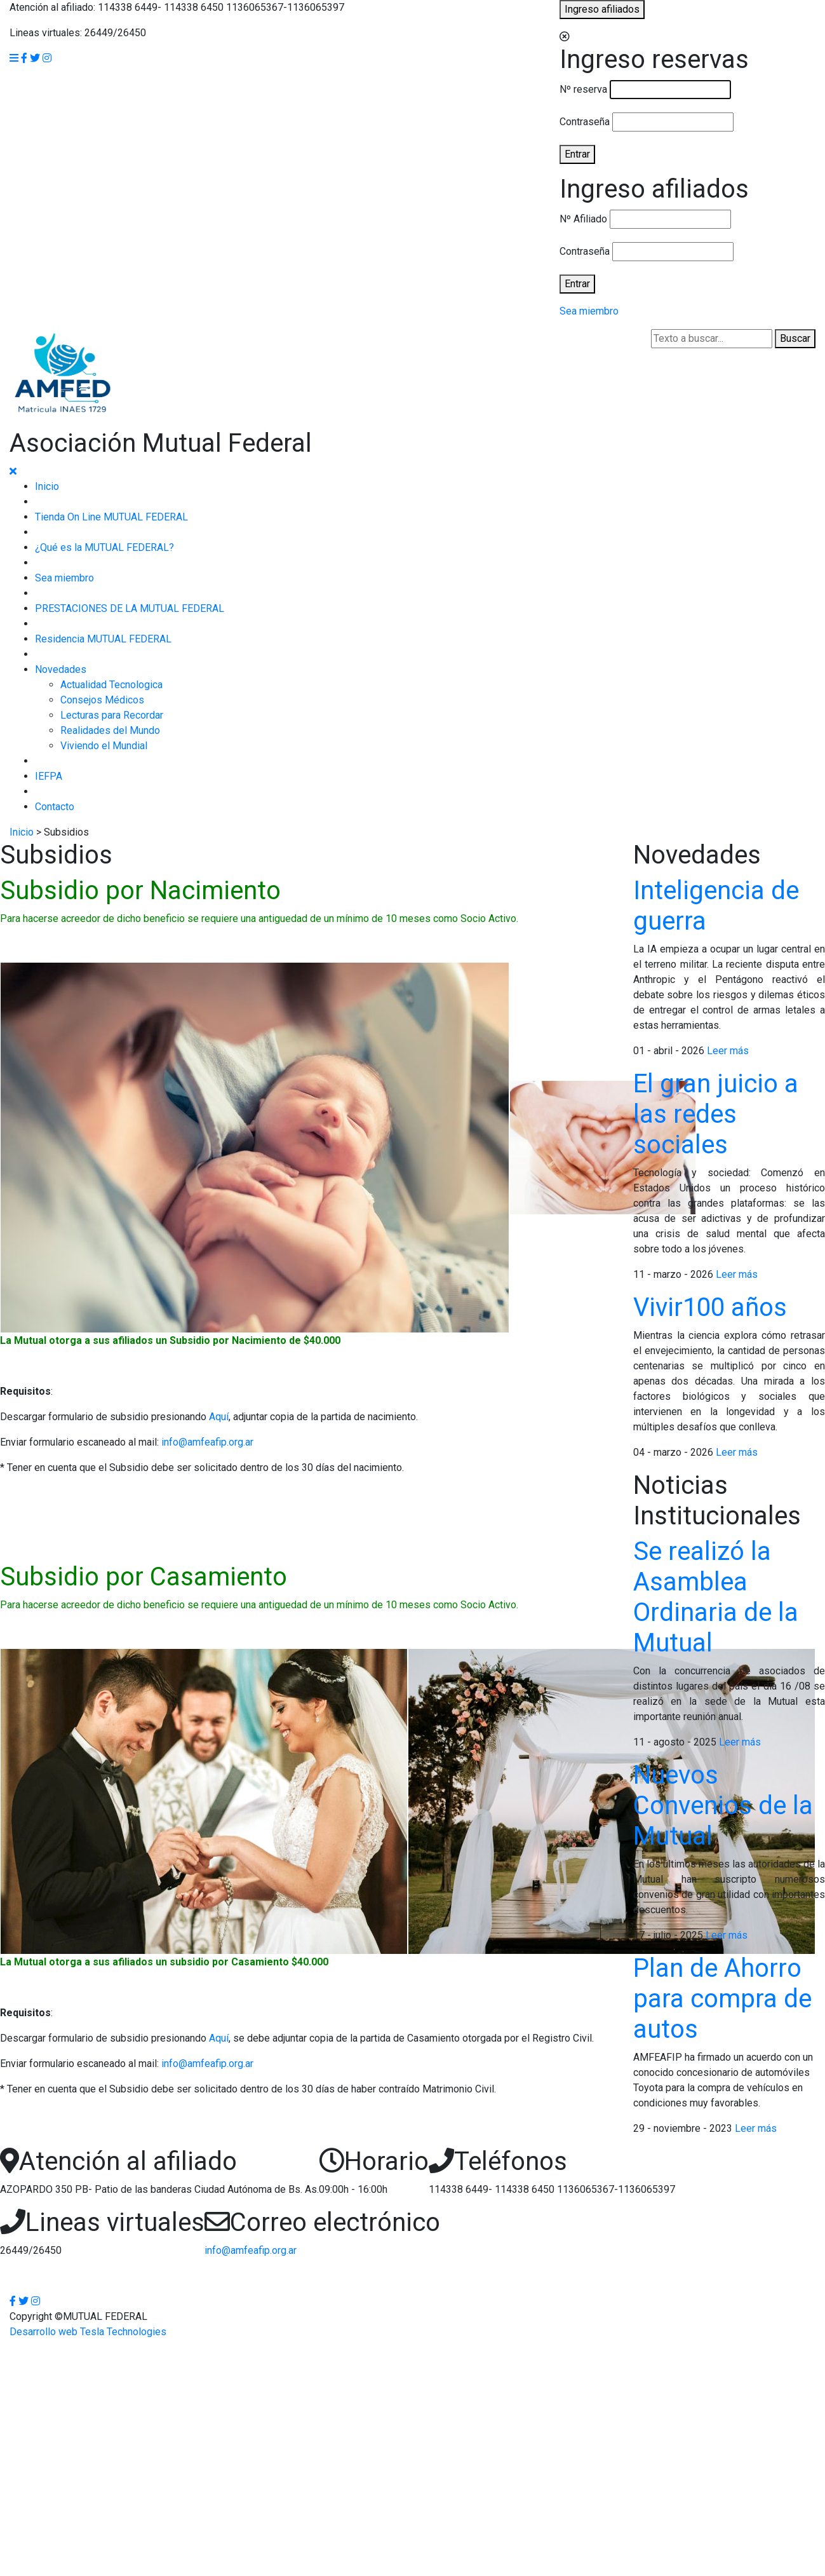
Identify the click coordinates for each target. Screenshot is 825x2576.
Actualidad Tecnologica (111, 685)
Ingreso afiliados (602, 9)
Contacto (54, 807)
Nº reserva (583, 89)
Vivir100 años (710, 1307)
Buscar (795, 338)
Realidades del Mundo (110, 730)
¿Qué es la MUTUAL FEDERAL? (104, 547)
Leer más (728, 1051)
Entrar (577, 154)
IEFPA (48, 776)
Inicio (47, 486)
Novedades (60, 669)
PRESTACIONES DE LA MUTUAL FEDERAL (129, 608)
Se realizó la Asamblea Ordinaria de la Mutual (715, 1597)
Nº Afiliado (583, 219)
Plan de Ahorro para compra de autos (722, 1998)
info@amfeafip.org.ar (207, 1442)
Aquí (219, 1417)
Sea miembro (589, 311)
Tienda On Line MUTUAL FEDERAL (111, 517)
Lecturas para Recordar (111, 715)
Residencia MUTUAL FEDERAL (103, 639)
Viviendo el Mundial (103, 746)
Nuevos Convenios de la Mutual (723, 1805)
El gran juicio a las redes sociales (715, 1114)
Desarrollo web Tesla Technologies (88, 2332)
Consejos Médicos (102, 700)
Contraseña (585, 122)
